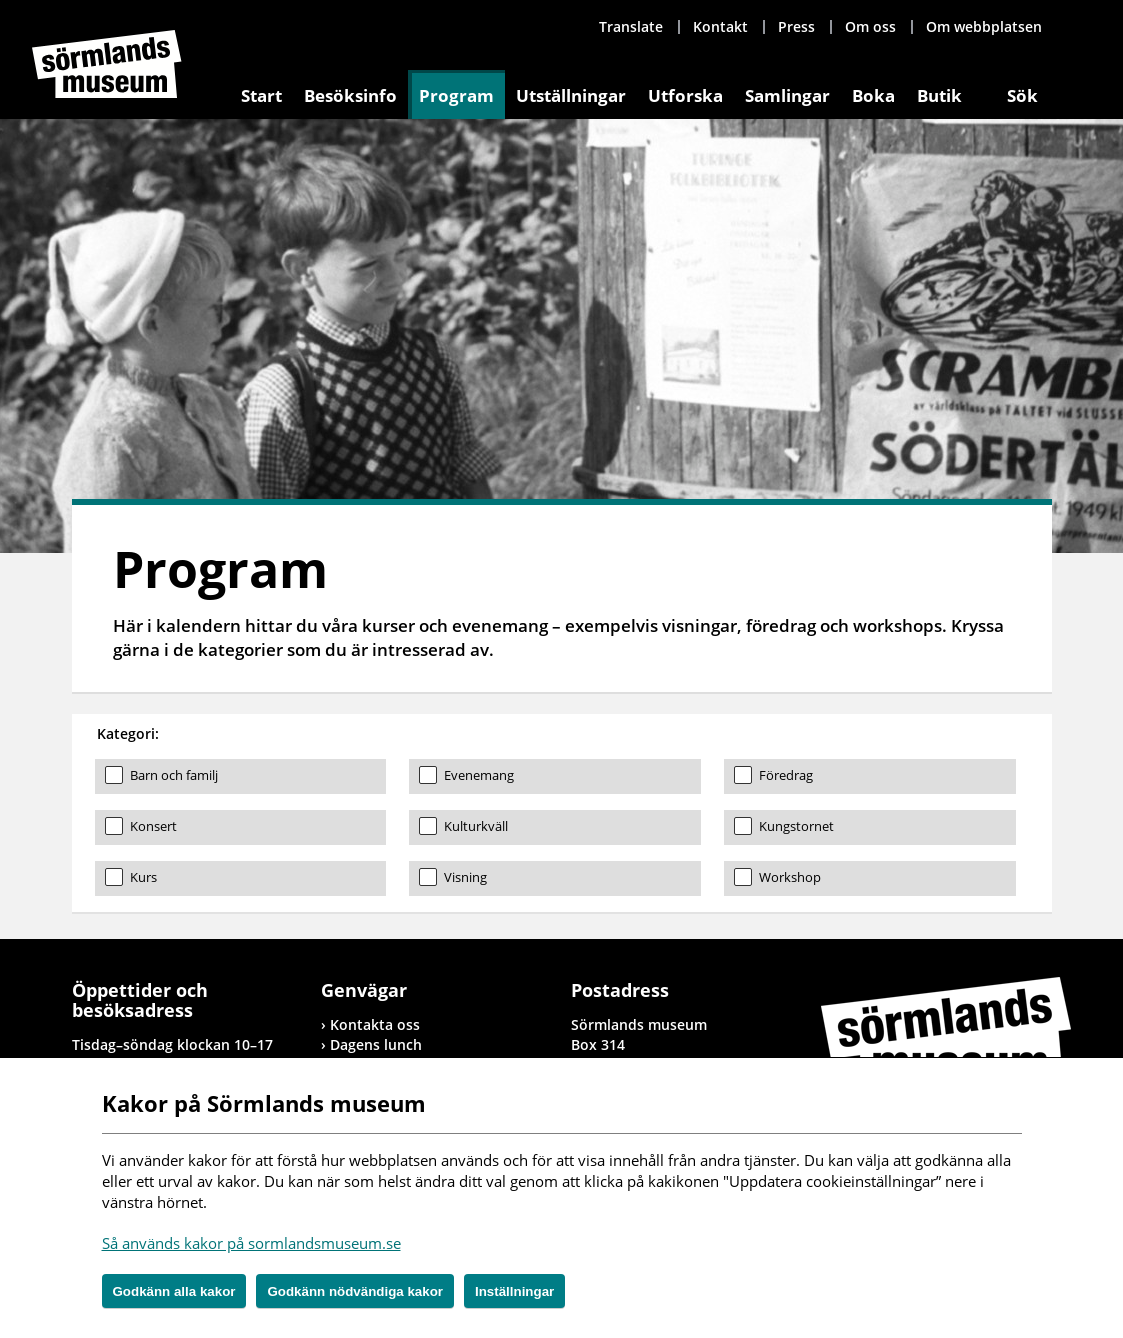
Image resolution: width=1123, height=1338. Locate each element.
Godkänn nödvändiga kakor (355, 1291)
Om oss (870, 26)
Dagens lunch (376, 1044)
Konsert (153, 826)
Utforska (685, 95)
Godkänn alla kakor (174, 1291)
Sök (1022, 95)
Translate (631, 26)
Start (261, 95)
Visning (465, 877)
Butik (939, 95)
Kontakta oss (375, 1024)
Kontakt (720, 26)
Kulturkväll (476, 826)
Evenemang (479, 775)
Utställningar (571, 95)
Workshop (790, 877)
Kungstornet (796, 826)
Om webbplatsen (984, 26)
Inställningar (514, 1291)
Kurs (143, 877)
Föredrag (786, 775)
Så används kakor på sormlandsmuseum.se (251, 1243)
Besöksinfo (350, 95)
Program (456, 95)
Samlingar (787, 95)
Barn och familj (174, 775)
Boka (873, 95)
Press (796, 26)
